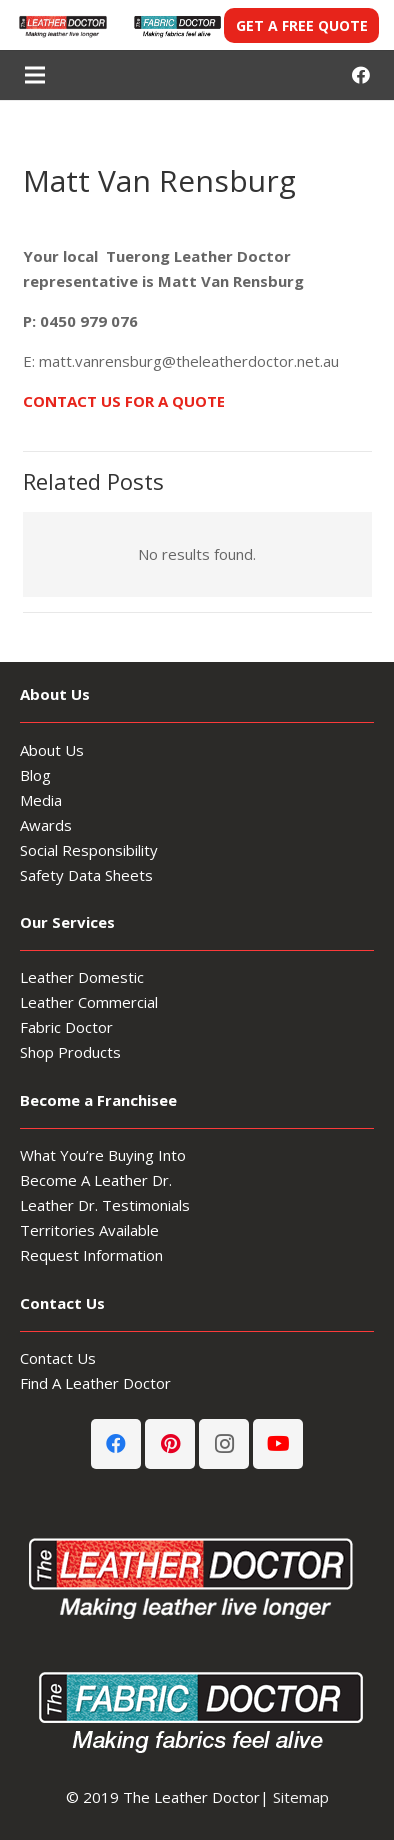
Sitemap (301, 1797)
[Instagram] (224, 1444)
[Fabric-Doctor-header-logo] (176, 25)
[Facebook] (361, 75)
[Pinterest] (170, 1444)
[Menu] (35, 75)
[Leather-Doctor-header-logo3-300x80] (62, 25)
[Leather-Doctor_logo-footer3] (197, 1575)
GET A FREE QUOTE (302, 25)
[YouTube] (278, 1444)
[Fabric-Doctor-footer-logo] (197, 1709)
